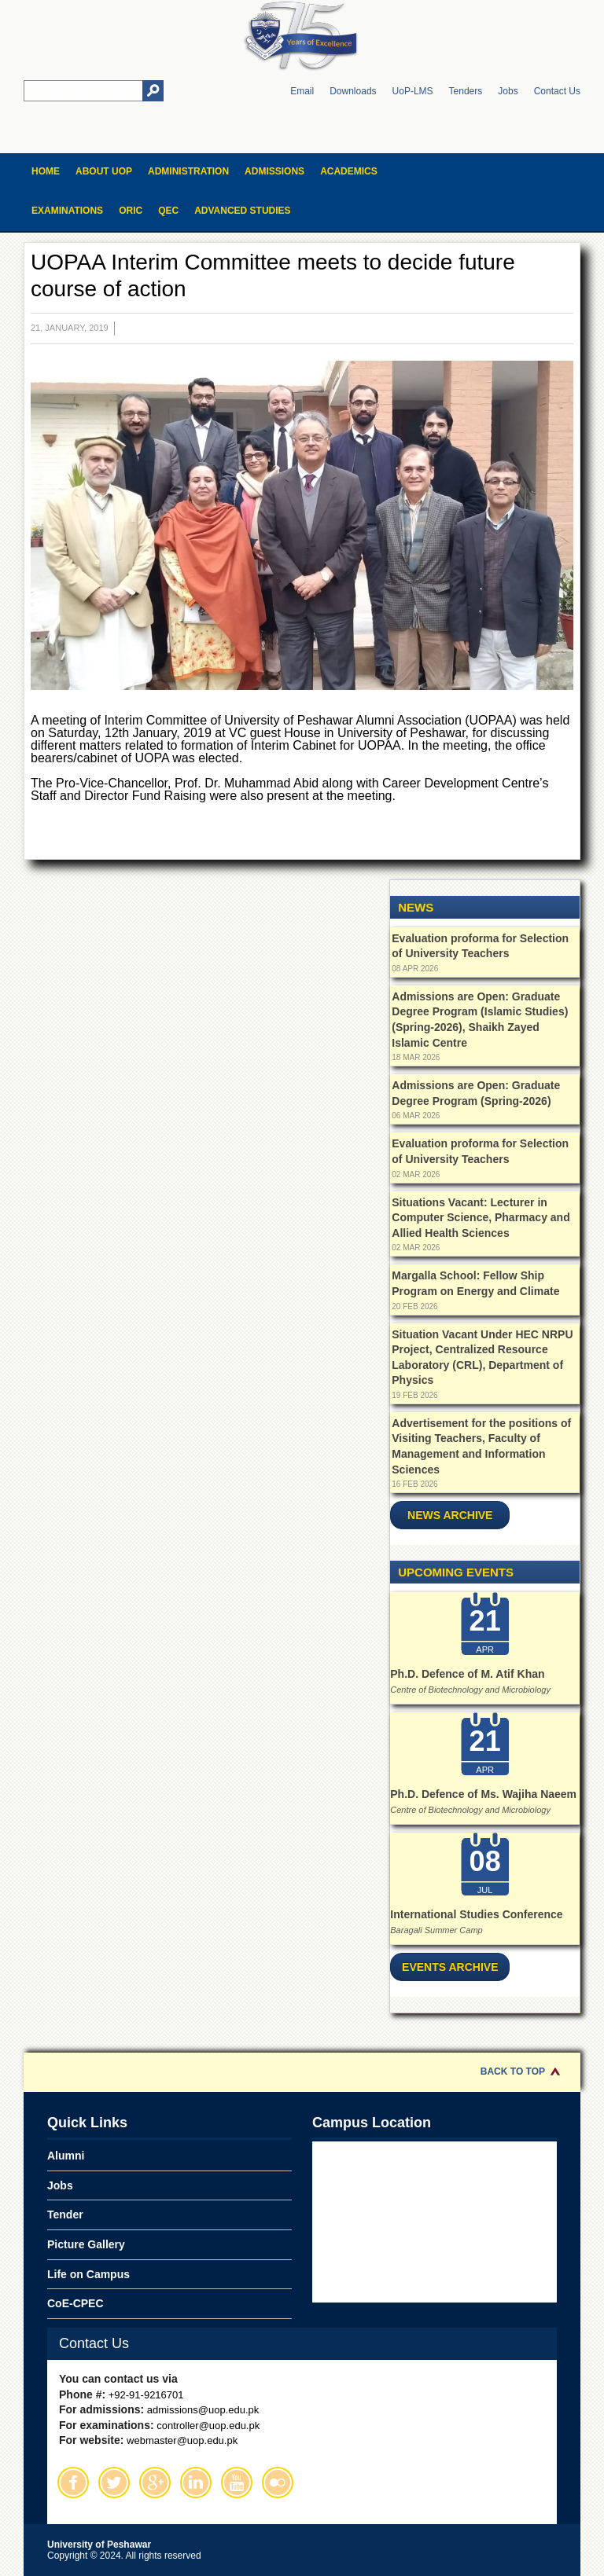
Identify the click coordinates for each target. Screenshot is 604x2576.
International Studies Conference (476, 1914)
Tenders (466, 91)
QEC (168, 210)
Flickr (277, 2482)
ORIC (130, 210)
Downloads (353, 91)
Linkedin (196, 2482)
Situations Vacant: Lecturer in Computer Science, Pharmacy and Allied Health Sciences (480, 1217)
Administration (188, 171)
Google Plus (155, 2482)
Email (302, 91)
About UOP (104, 171)
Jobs (507, 91)
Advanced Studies (242, 210)
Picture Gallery (86, 2244)
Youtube (237, 2482)
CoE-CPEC (75, 2303)
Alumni (65, 2155)
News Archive (449, 1515)
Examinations (67, 210)
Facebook (73, 2482)
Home (45, 171)
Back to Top (513, 2071)
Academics (349, 171)
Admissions (274, 171)
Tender (65, 2214)
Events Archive (450, 1967)
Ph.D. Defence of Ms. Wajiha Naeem (483, 1794)
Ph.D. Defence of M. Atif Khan (467, 1674)
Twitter (114, 2482)
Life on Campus (88, 2274)
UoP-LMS (412, 91)
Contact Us (557, 91)
